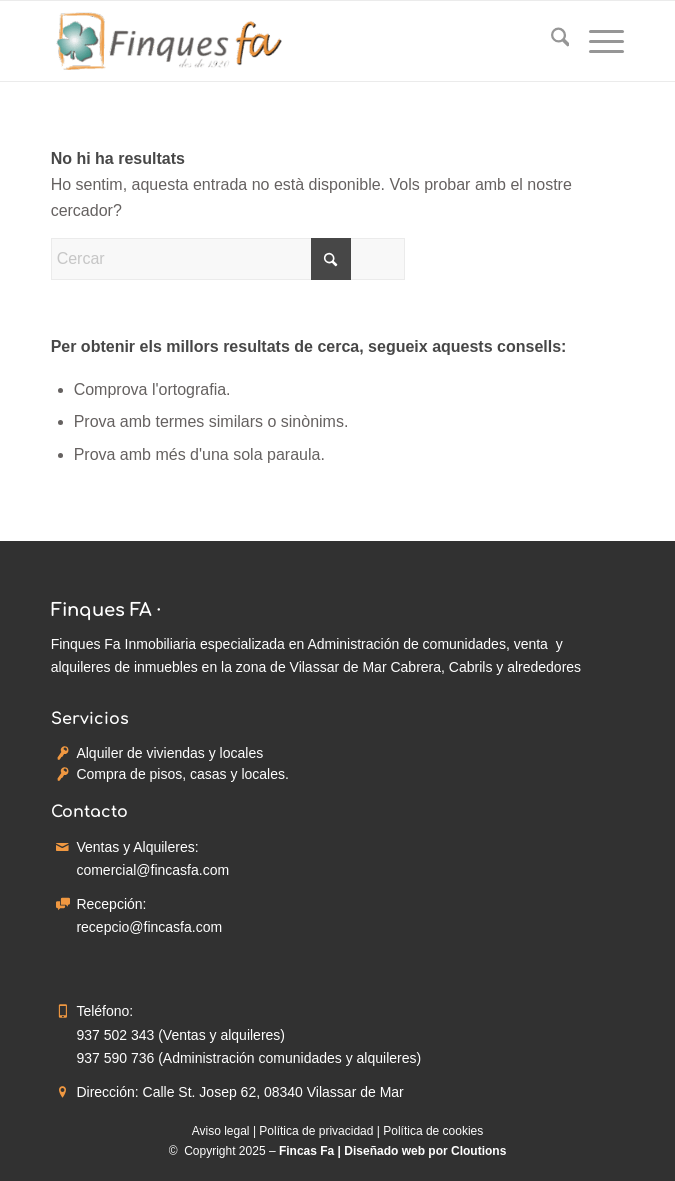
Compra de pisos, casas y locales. (182, 774)
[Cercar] (550, 41)
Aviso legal (221, 1131)
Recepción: (111, 904)
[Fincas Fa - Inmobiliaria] (280, 41)
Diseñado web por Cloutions (425, 1151)
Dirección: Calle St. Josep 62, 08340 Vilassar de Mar (239, 1092)
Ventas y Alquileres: (137, 847)
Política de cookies (433, 1131)
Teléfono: (104, 1011)
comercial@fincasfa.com (152, 870)
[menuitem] (550, 41)
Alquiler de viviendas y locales (169, 753)
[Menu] (596, 41)
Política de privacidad (316, 1131)
